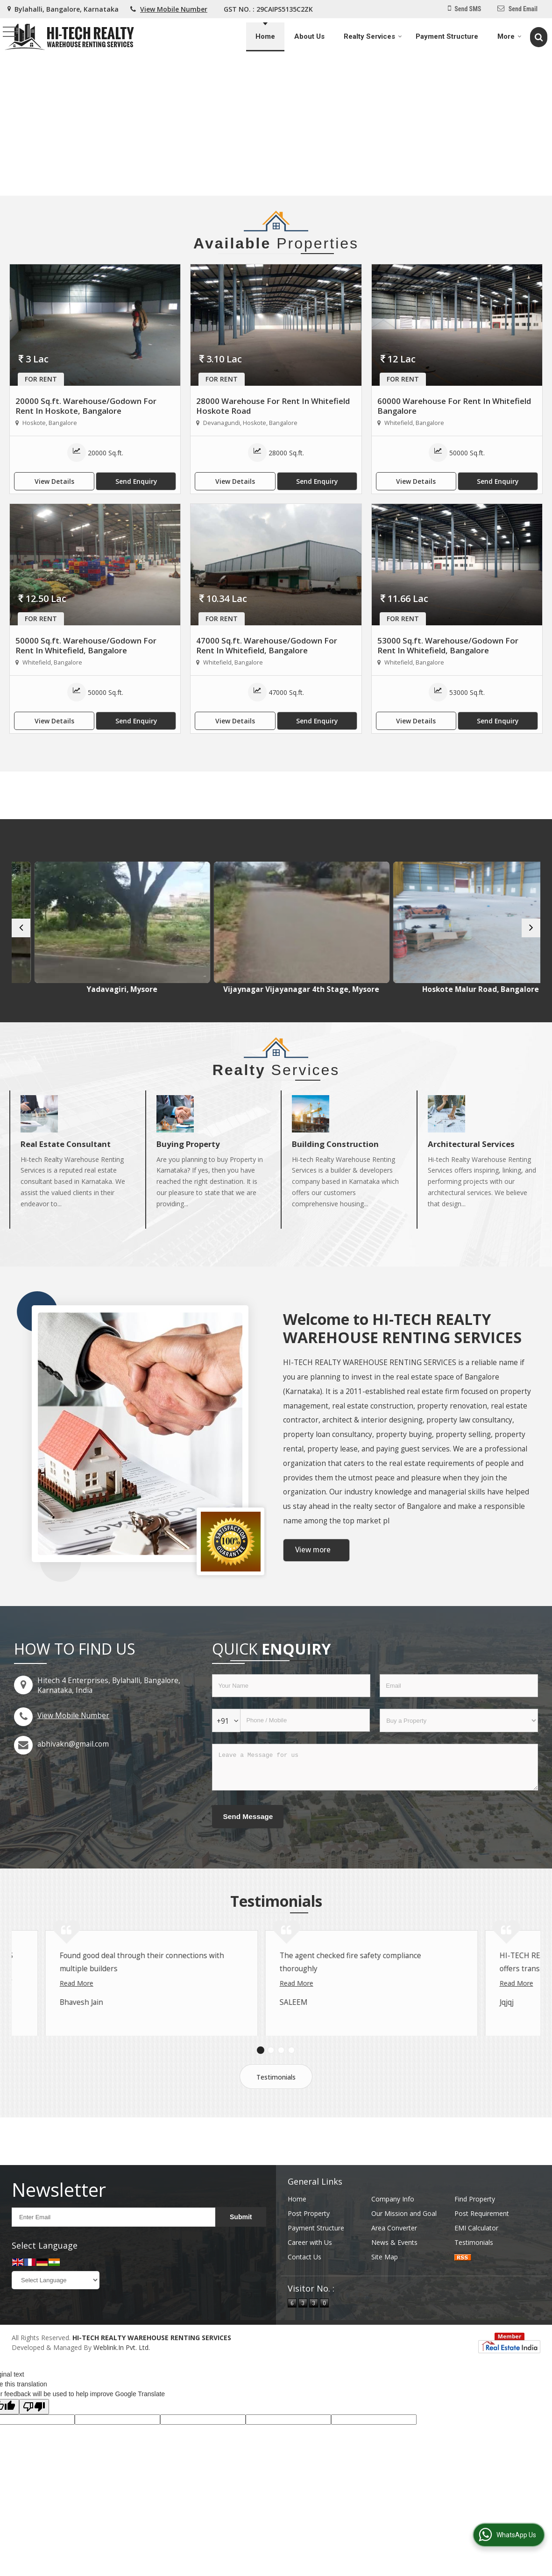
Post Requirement (481, 2248)
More (509, 36)
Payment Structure (447, 36)
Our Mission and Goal (404, 2248)
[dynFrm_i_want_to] (459, 1729)
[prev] (21, 932)
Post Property (309, 2248)
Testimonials (276, 2112)
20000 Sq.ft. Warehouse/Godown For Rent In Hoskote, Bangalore (85, 406)
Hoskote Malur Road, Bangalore (476, 989)
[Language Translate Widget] (55, 2315)
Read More (43, 2031)
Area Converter (394, 2262)
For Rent (41, 379)
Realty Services (373, 36)
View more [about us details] (313, 1559)
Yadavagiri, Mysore (209, 989)
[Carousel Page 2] (271, 2085)
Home (265, 36)
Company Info (392, 2233)
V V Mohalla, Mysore (76, 989)
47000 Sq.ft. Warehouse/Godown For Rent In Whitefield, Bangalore (266, 645)
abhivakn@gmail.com (73, 1753)
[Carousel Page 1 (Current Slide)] (260, 2085)
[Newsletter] (113, 2252)
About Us (309, 36)
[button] (173, 9)
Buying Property (188, 1152)
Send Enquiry (136, 481)
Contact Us (304, 2291)
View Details (54, 481)
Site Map (384, 2291)
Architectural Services (471, 1152)
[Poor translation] (34, 2441)
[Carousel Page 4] (291, 2085)
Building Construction (335, 1152)
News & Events (394, 2277)
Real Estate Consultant (66, 1152)
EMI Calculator (476, 2262)
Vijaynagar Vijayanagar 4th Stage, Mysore (342, 993)
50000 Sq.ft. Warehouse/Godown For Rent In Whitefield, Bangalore (85, 645)
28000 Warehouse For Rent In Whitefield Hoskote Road (273, 406)
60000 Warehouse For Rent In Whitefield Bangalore (454, 406)
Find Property (474, 2233)
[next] (531, 932)
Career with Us (310, 2277)
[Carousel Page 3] (281, 2085)
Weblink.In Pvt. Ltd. (121, 2382)
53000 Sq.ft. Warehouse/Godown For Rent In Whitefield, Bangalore (447, 645)
